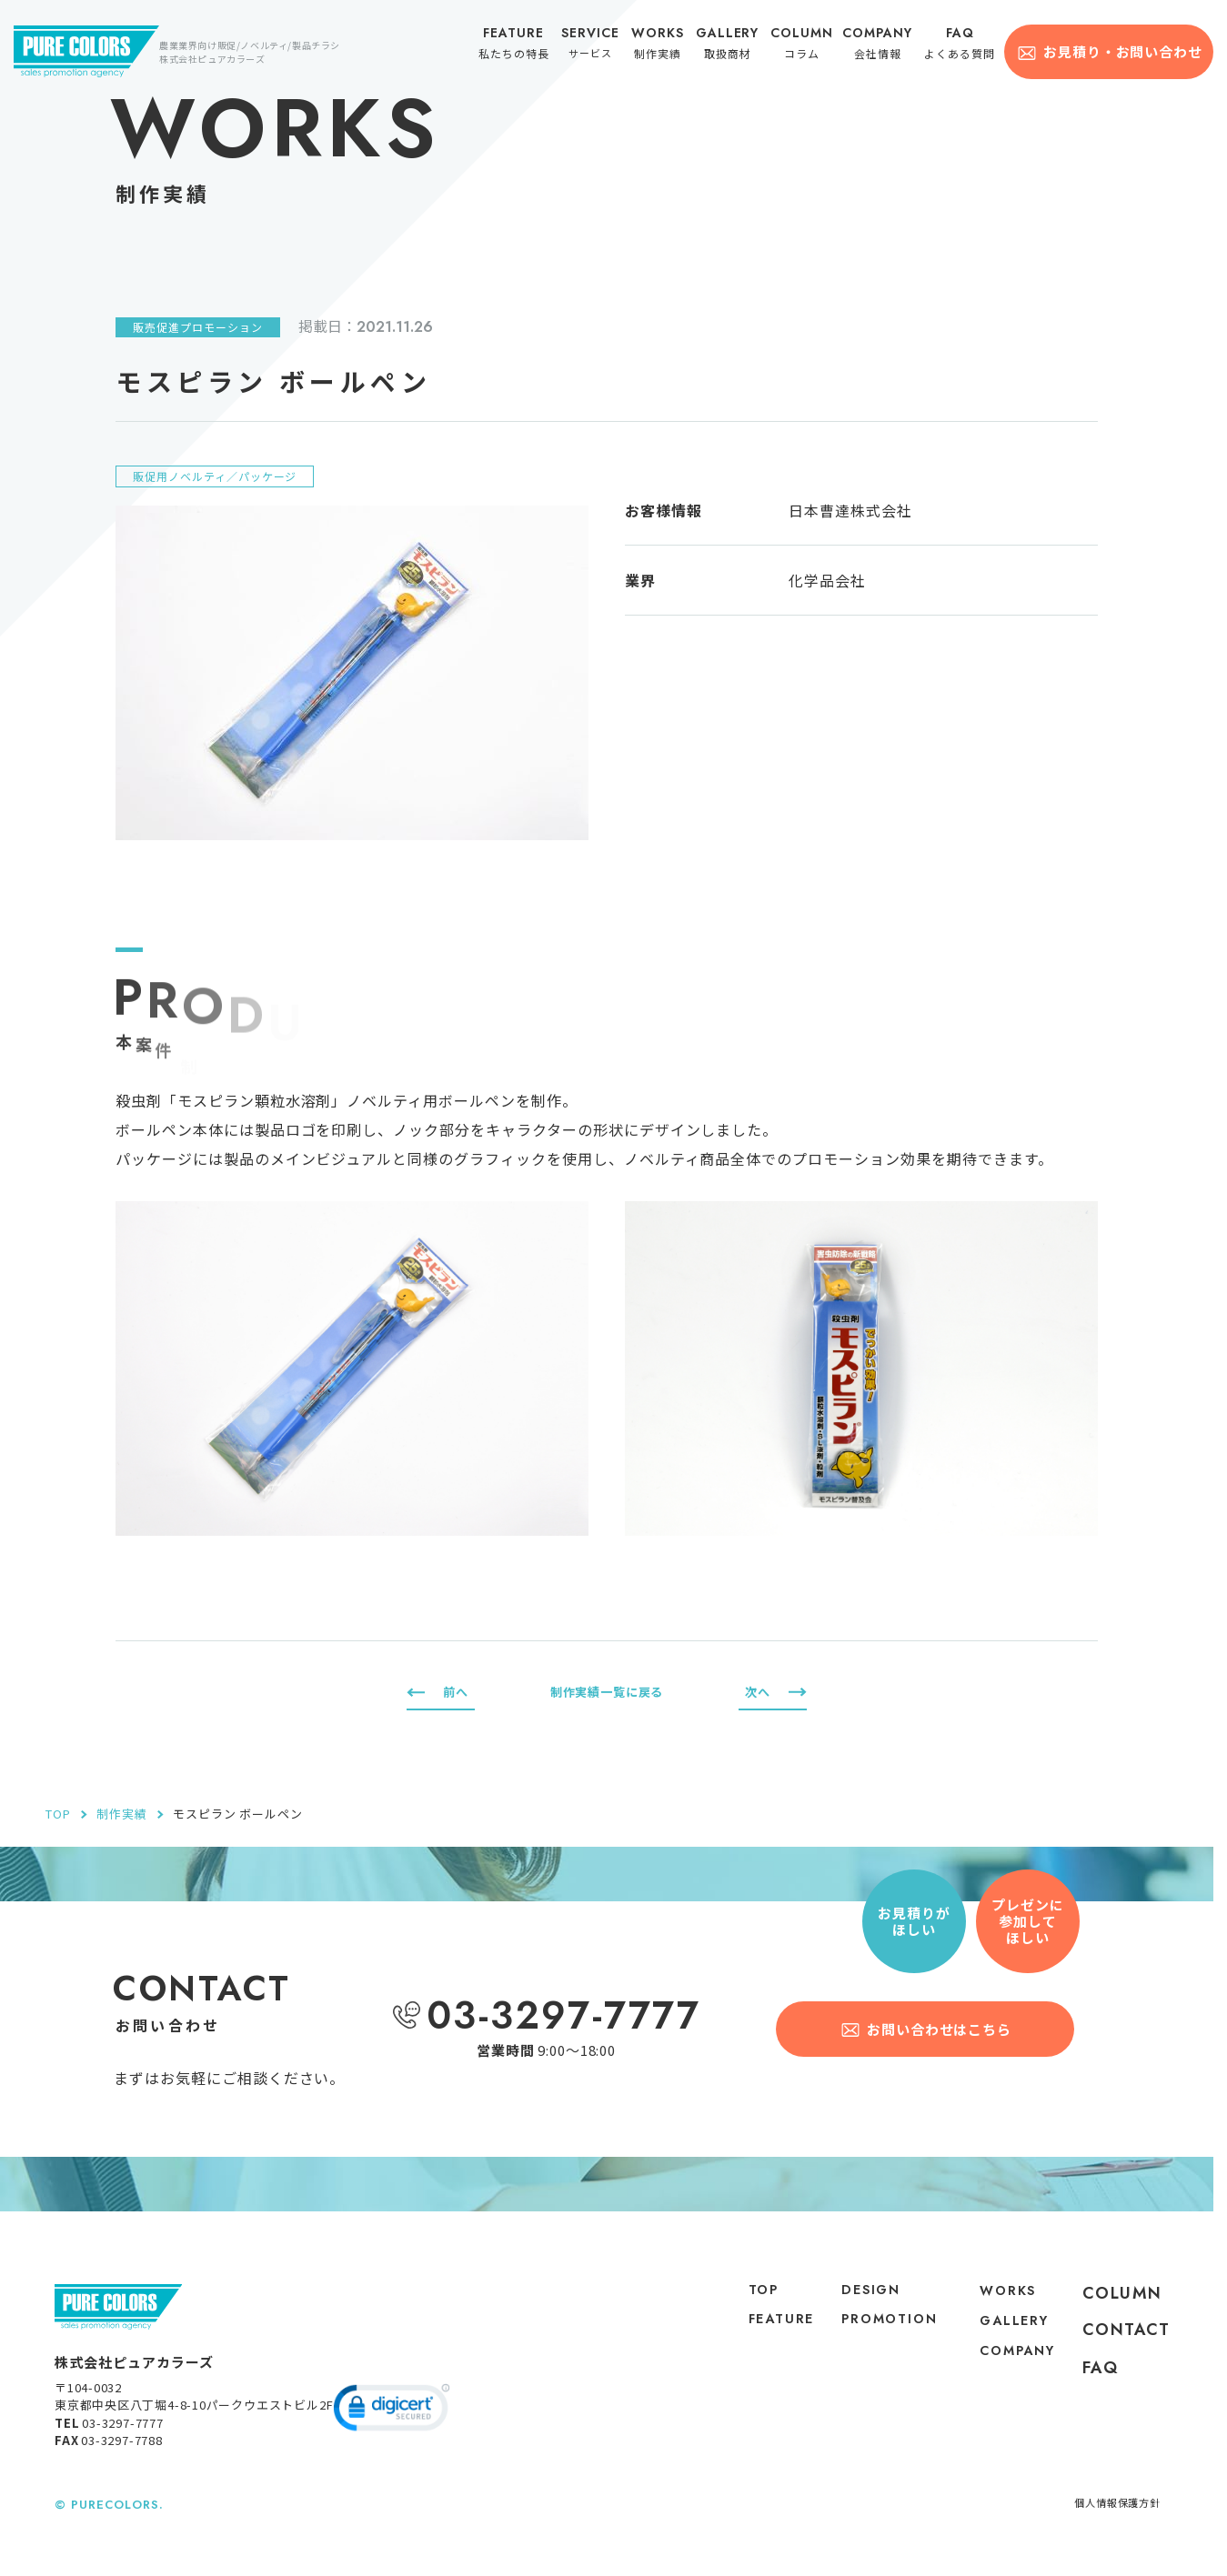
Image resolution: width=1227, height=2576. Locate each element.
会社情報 (883, 47)
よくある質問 (962, 47)
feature (758, 2329)
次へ (755, 1691)
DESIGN (858, 2293)
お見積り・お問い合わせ (1122, 51)
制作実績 (663, 47)
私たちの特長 (522, 47)
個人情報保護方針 (1110, 2516)
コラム (807, 47)
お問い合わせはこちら (941, 2028)
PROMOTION (874, 2346)
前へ (457, 1691)
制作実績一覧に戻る (606, 1691)
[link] (391, 2423)
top (737, 2293)
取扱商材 (733, 47)
